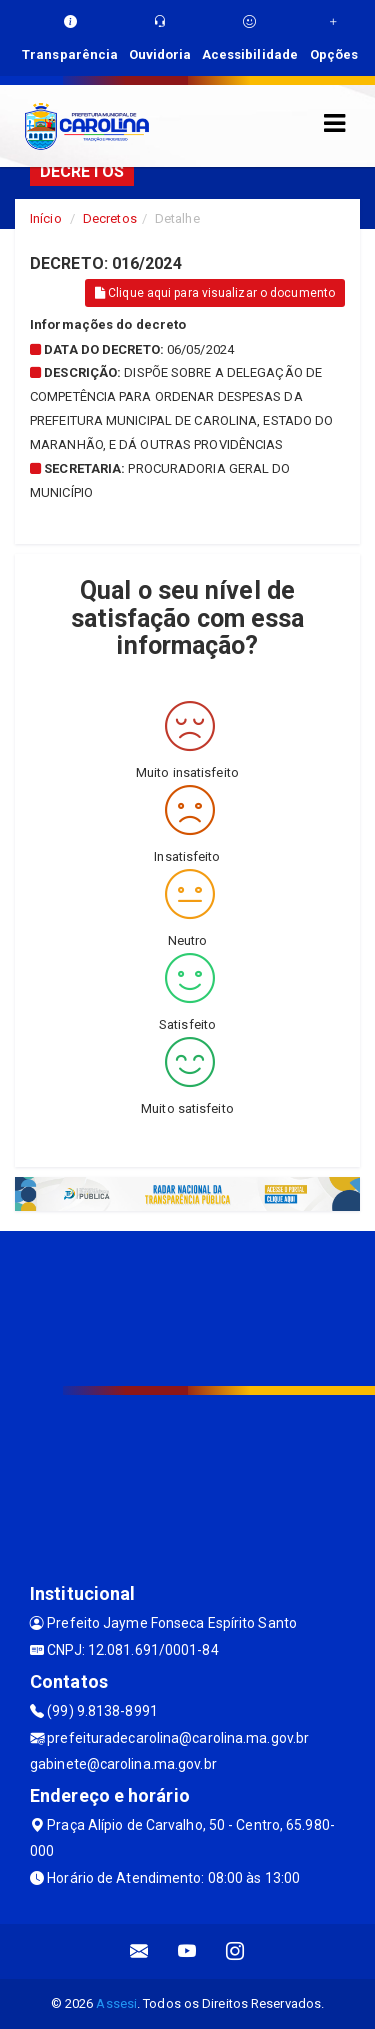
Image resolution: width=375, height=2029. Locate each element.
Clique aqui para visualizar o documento (215, 293)
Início (46, 218)
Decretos (110, 218)
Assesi (116, 2003)
